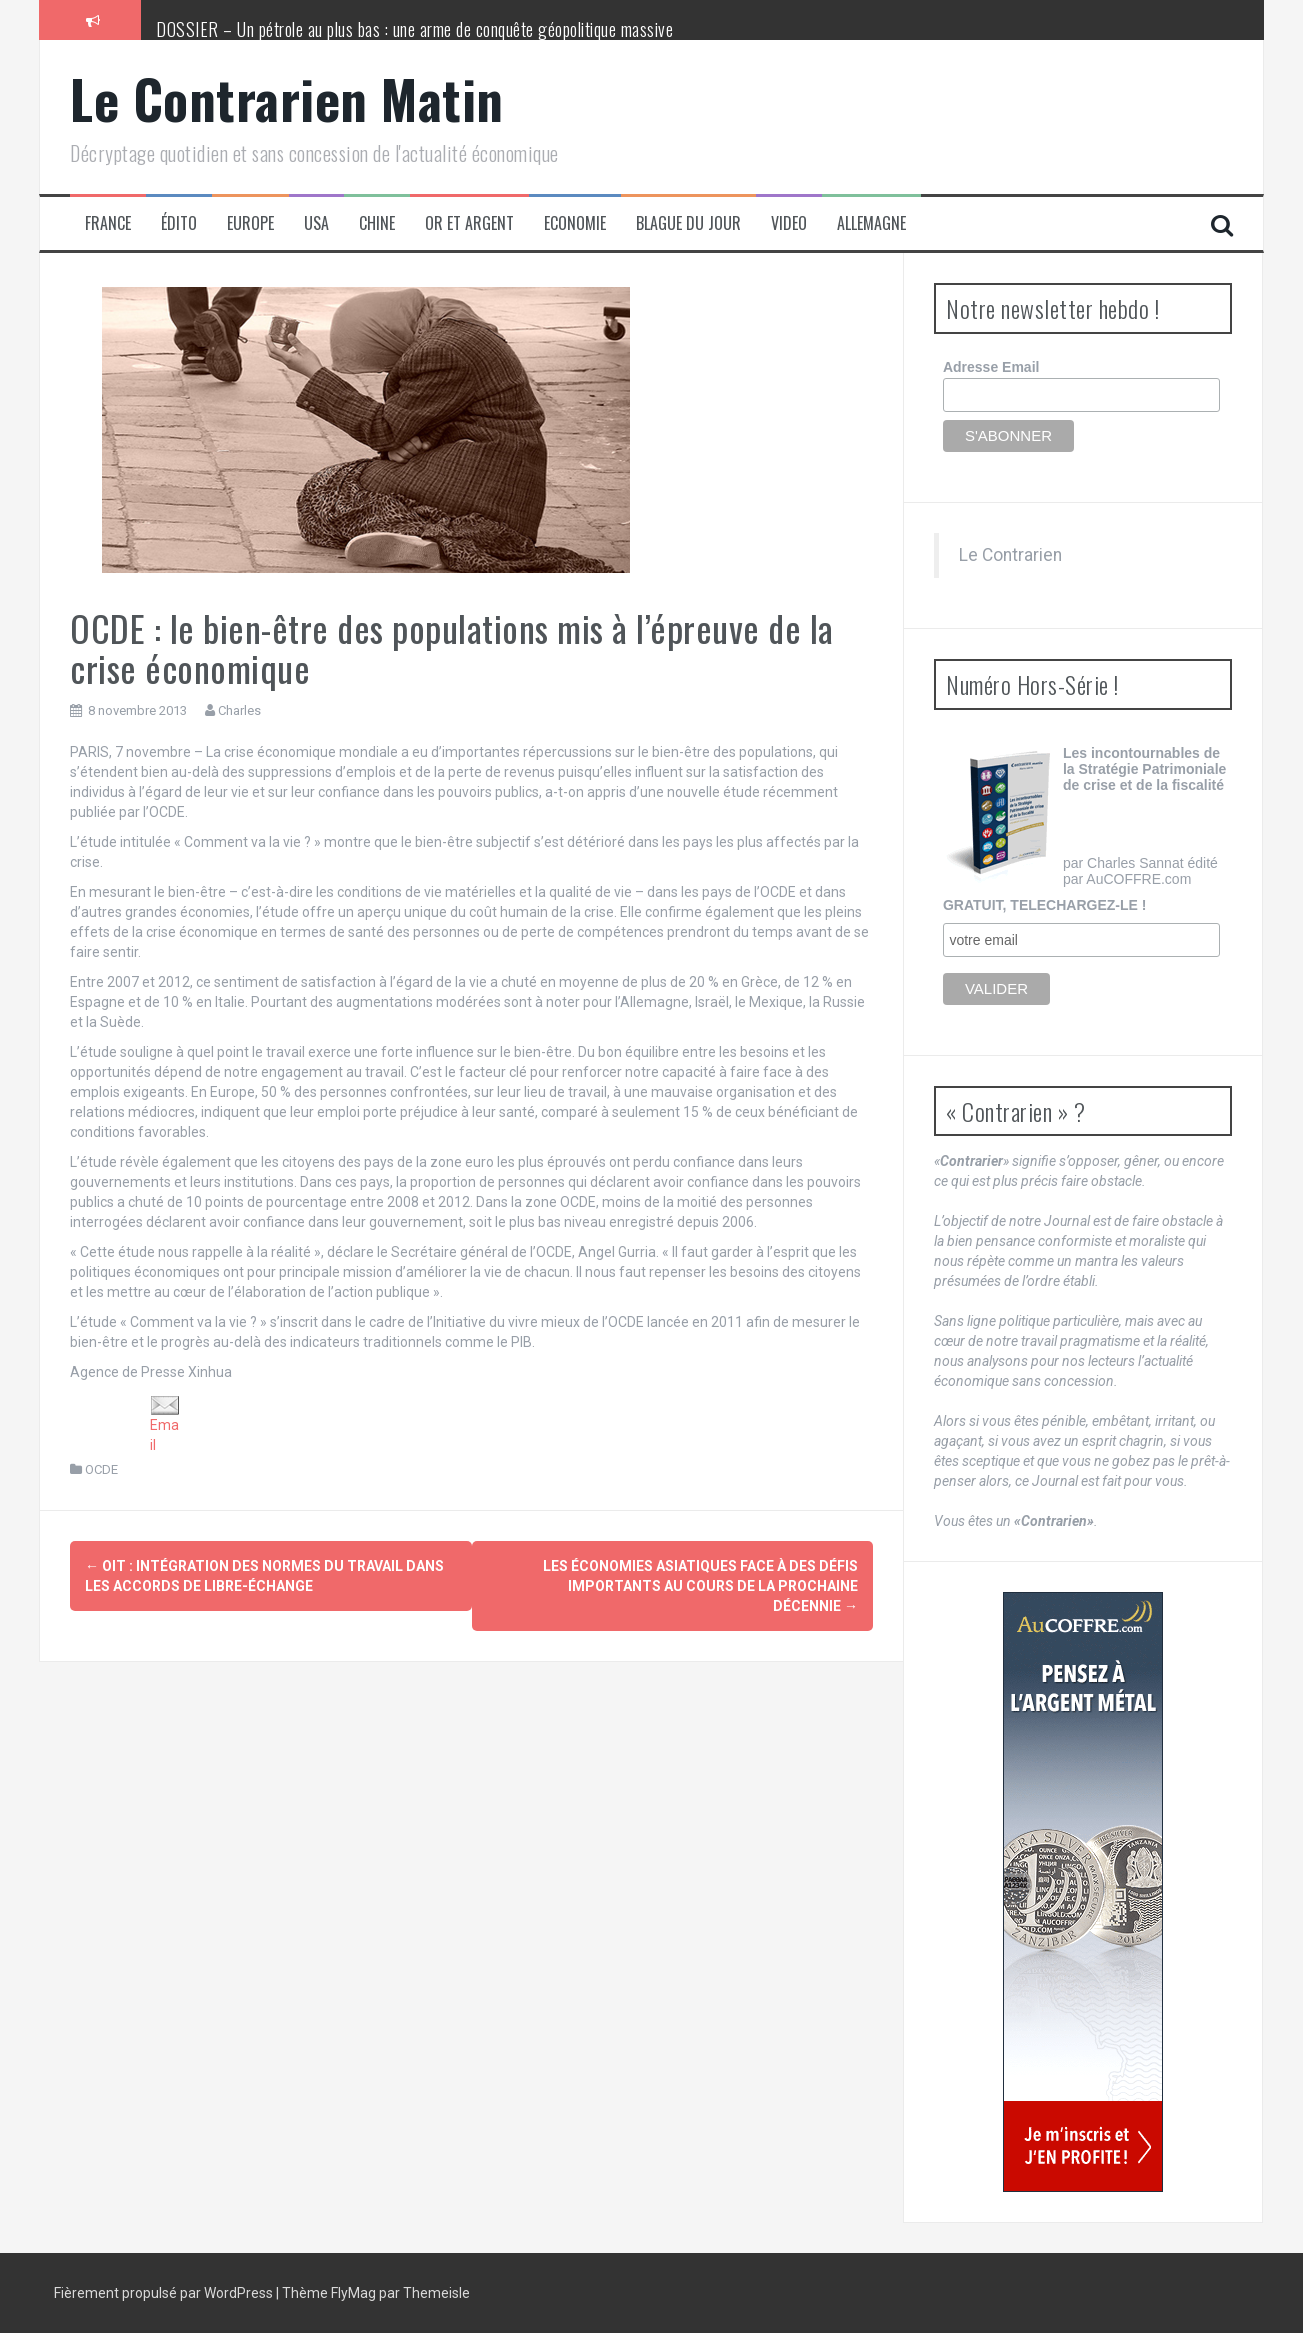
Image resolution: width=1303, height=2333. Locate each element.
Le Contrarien (1010, 555)
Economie (575, 223)
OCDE (101, 1469)
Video (789, 223)
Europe (250, 223)
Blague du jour (688, 223)
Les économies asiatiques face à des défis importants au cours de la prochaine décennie (700, 1586)
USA (316, 223)
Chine (377, 223)
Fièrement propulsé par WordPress (165, 2293)
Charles (239, 710)
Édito (179, 223)
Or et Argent (469, 223)
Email (165, 1424)
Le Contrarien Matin (287, 98)
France (108, 223)
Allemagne (871, 223)
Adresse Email (991, 367)
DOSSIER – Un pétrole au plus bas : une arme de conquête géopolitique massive (414, 29)
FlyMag (353, 2293)
